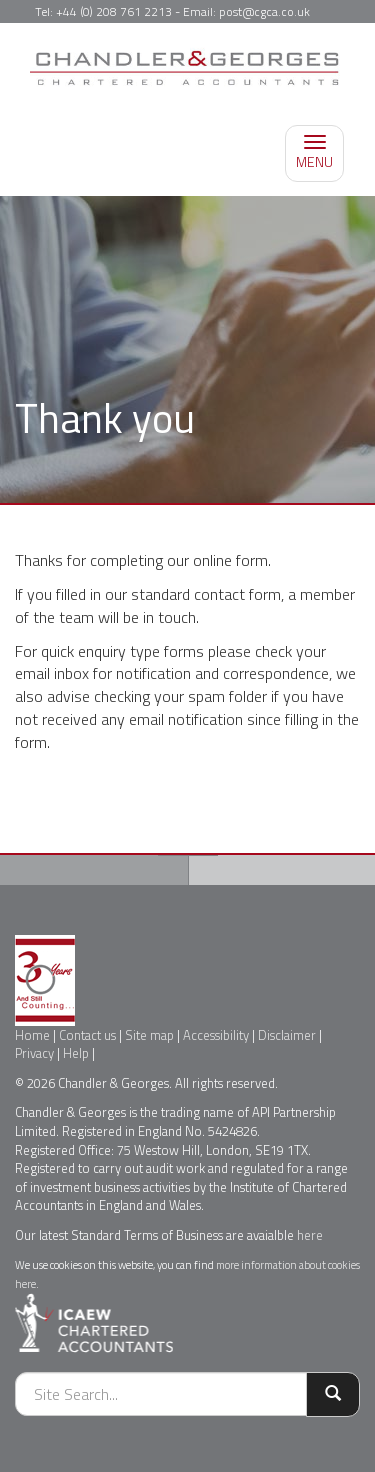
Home (32, 1035)
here (310, 1235)
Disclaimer (287, 1035)
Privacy (34, 1053)
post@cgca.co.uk (264, 11)
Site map (149, 1035)
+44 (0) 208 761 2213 (114, 11)
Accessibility (216, 1035)
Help (76, 1053)
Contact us (87, 1035)
